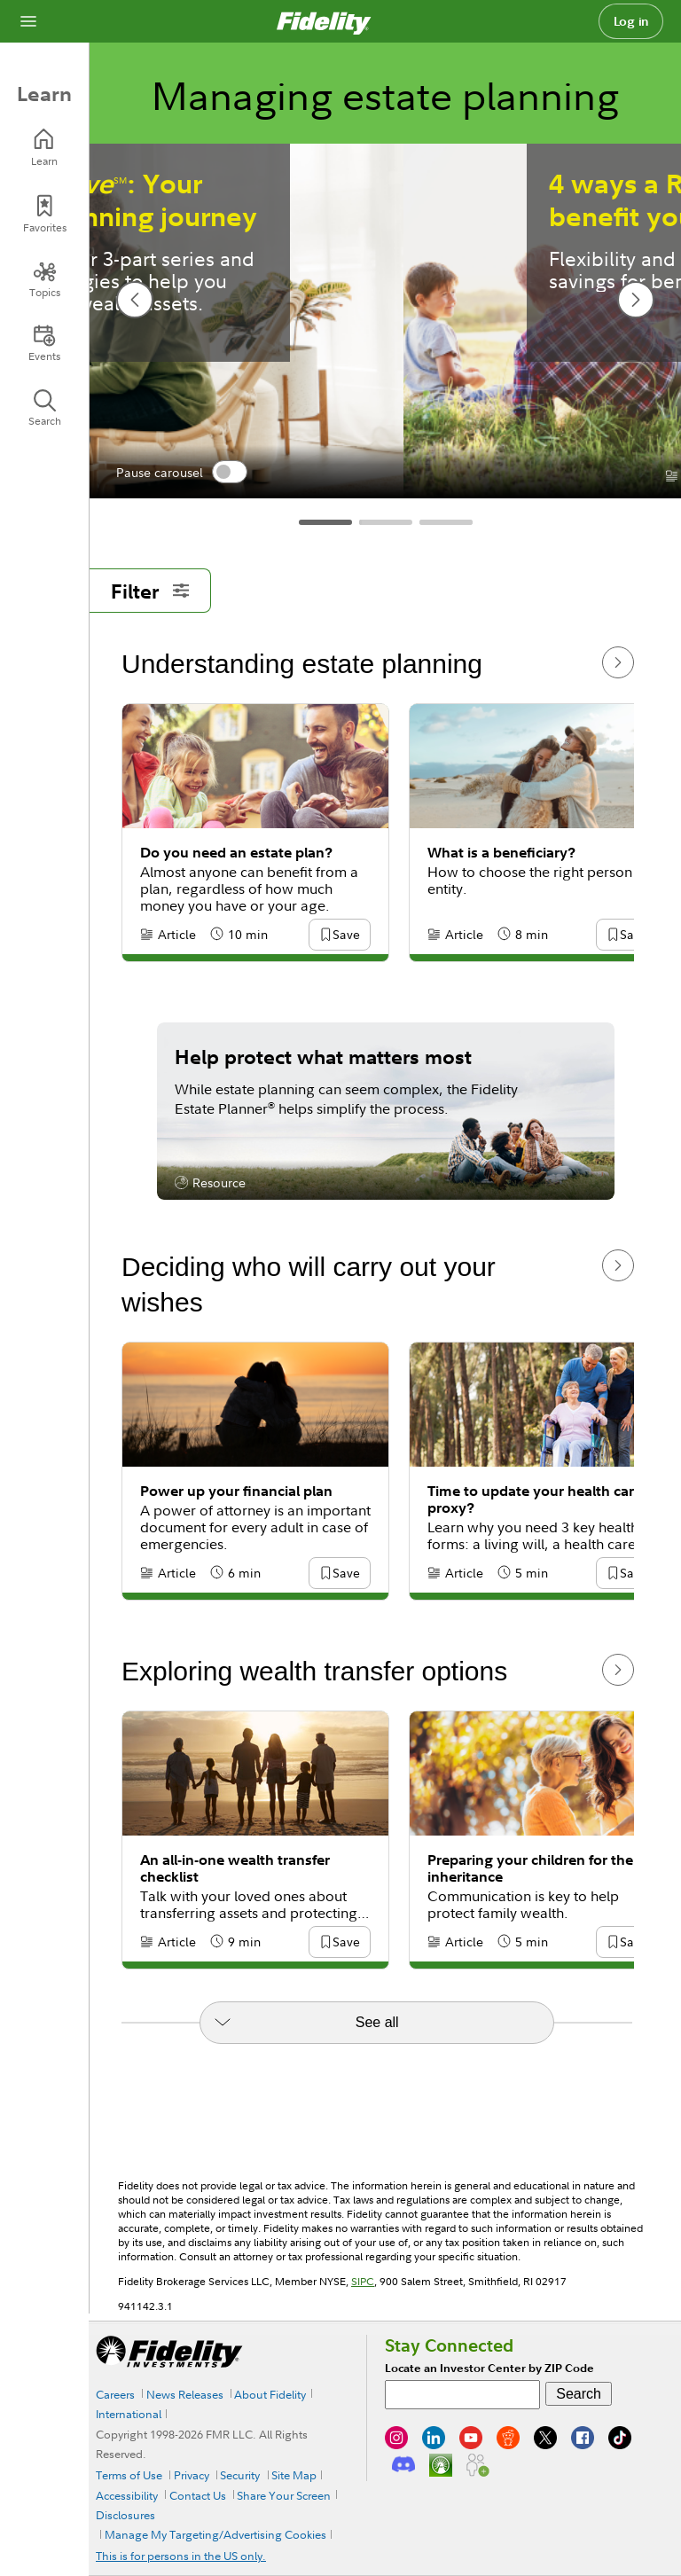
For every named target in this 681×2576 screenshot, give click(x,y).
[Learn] (44, 148)
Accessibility (127, 2495)
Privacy (191, 2475)
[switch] (229, 471)
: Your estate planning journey (385, 200)
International (128, 2414)
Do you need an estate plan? (236, 852)
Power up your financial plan (236, 1491)
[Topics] (44, 279)
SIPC (362, 2281)
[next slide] (635, 299)
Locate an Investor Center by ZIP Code (489, 2368)
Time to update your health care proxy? (534, 1499)
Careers (115, 2394)
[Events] (44, 343)
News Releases (184, 2394)
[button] (346, 935)
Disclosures (125, 2515)
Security (240, 2475)
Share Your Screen (284, 2495)
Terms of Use (129, 2475)
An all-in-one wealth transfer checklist (235, 1868)
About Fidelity (270, 2394)
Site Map (294, 2475)
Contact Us (197, 2495)
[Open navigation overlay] (28, 21)
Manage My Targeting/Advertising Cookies (215, 2534)
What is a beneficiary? (501, 852)
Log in (631, 21)
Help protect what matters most (323, 1056)
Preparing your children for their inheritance (534, 1868)
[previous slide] (134, 299)
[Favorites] (44, 214)
